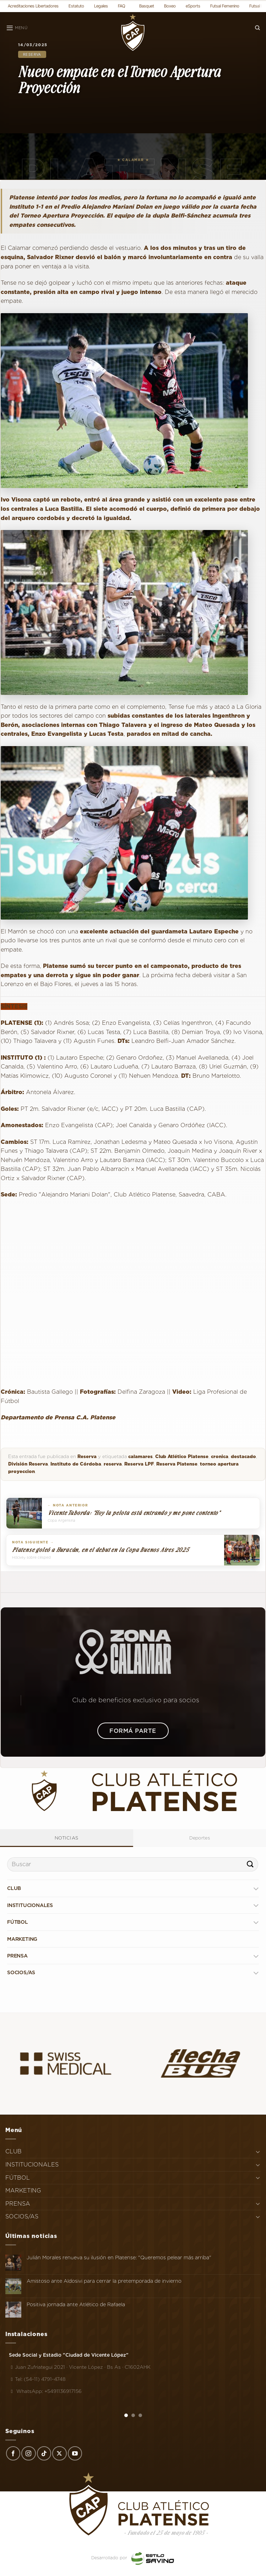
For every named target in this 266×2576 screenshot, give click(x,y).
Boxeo (170, 6)
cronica (219, 1456)
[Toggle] (256, 1888)
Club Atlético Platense (181, 1456)
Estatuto (76, 6)
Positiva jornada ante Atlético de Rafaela (76, 2304)
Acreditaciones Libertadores (33, 6)
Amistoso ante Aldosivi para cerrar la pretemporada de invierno (104, 2281)
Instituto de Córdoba (75, 1464)
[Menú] (16, 28)
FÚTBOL (17, 1922)
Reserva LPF (139, 1464)
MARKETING (22, 1939)
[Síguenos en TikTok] (44, 2453)
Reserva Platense (176, 1464)
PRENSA (17, 1956)
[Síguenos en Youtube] (75, 2453)
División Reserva (28, 1464)
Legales (101, 6)
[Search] (257, 28)
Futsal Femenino (224, 6)
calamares (140, 1456)
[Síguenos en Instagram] (28, 2453)
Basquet (146, 6)
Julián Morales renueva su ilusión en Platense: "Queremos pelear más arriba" (119, 2257)
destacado (243, 1456)
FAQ (121, 6)
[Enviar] (250, 1864)
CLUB (14, 1888)
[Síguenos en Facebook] (13, 2453)
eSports (193, 6)
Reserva (32, 54)
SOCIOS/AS (21, 1972)
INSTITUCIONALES (30, 1905)
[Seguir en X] (59, 2453)
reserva (113, 1464)
